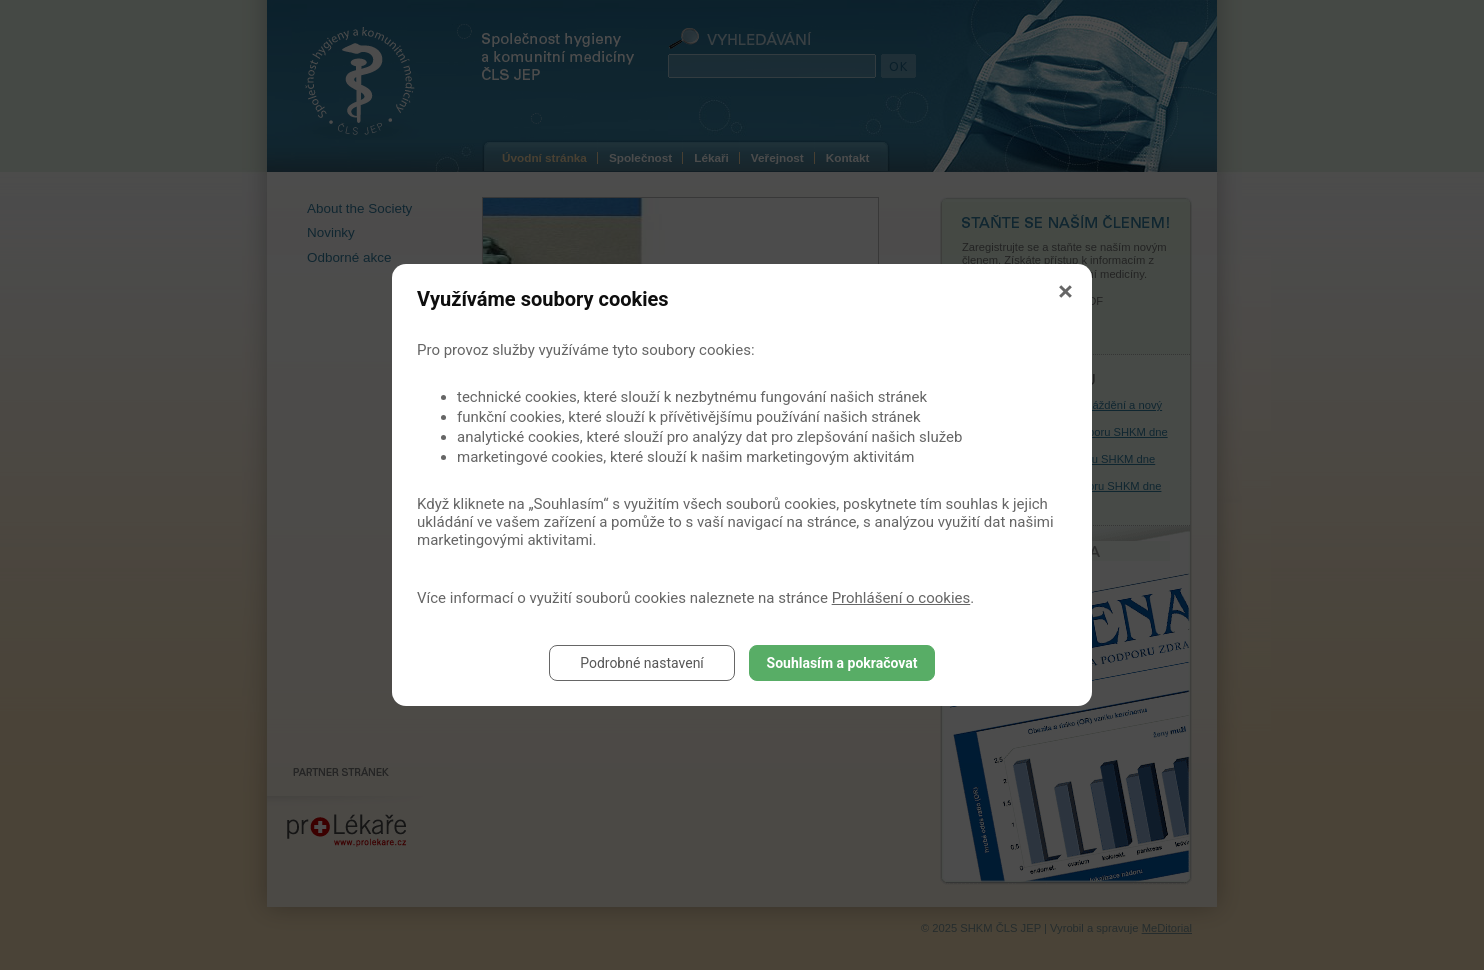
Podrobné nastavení (642, 663)
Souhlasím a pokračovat (842, 663)
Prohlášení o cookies (901, 598)
